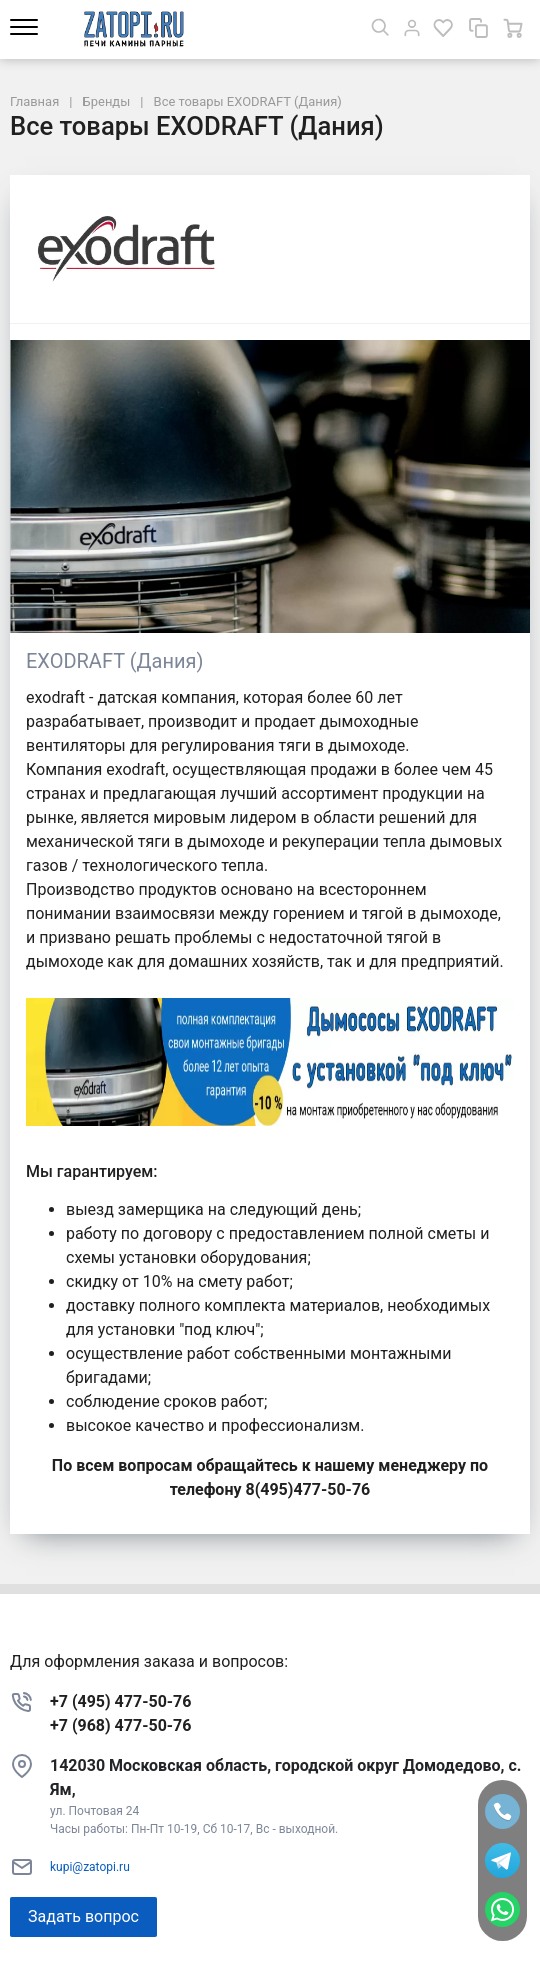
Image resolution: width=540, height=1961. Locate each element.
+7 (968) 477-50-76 (120, 1725)
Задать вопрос (83, 1916)
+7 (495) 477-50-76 (120, 1701)
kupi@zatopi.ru (90, 1867)
